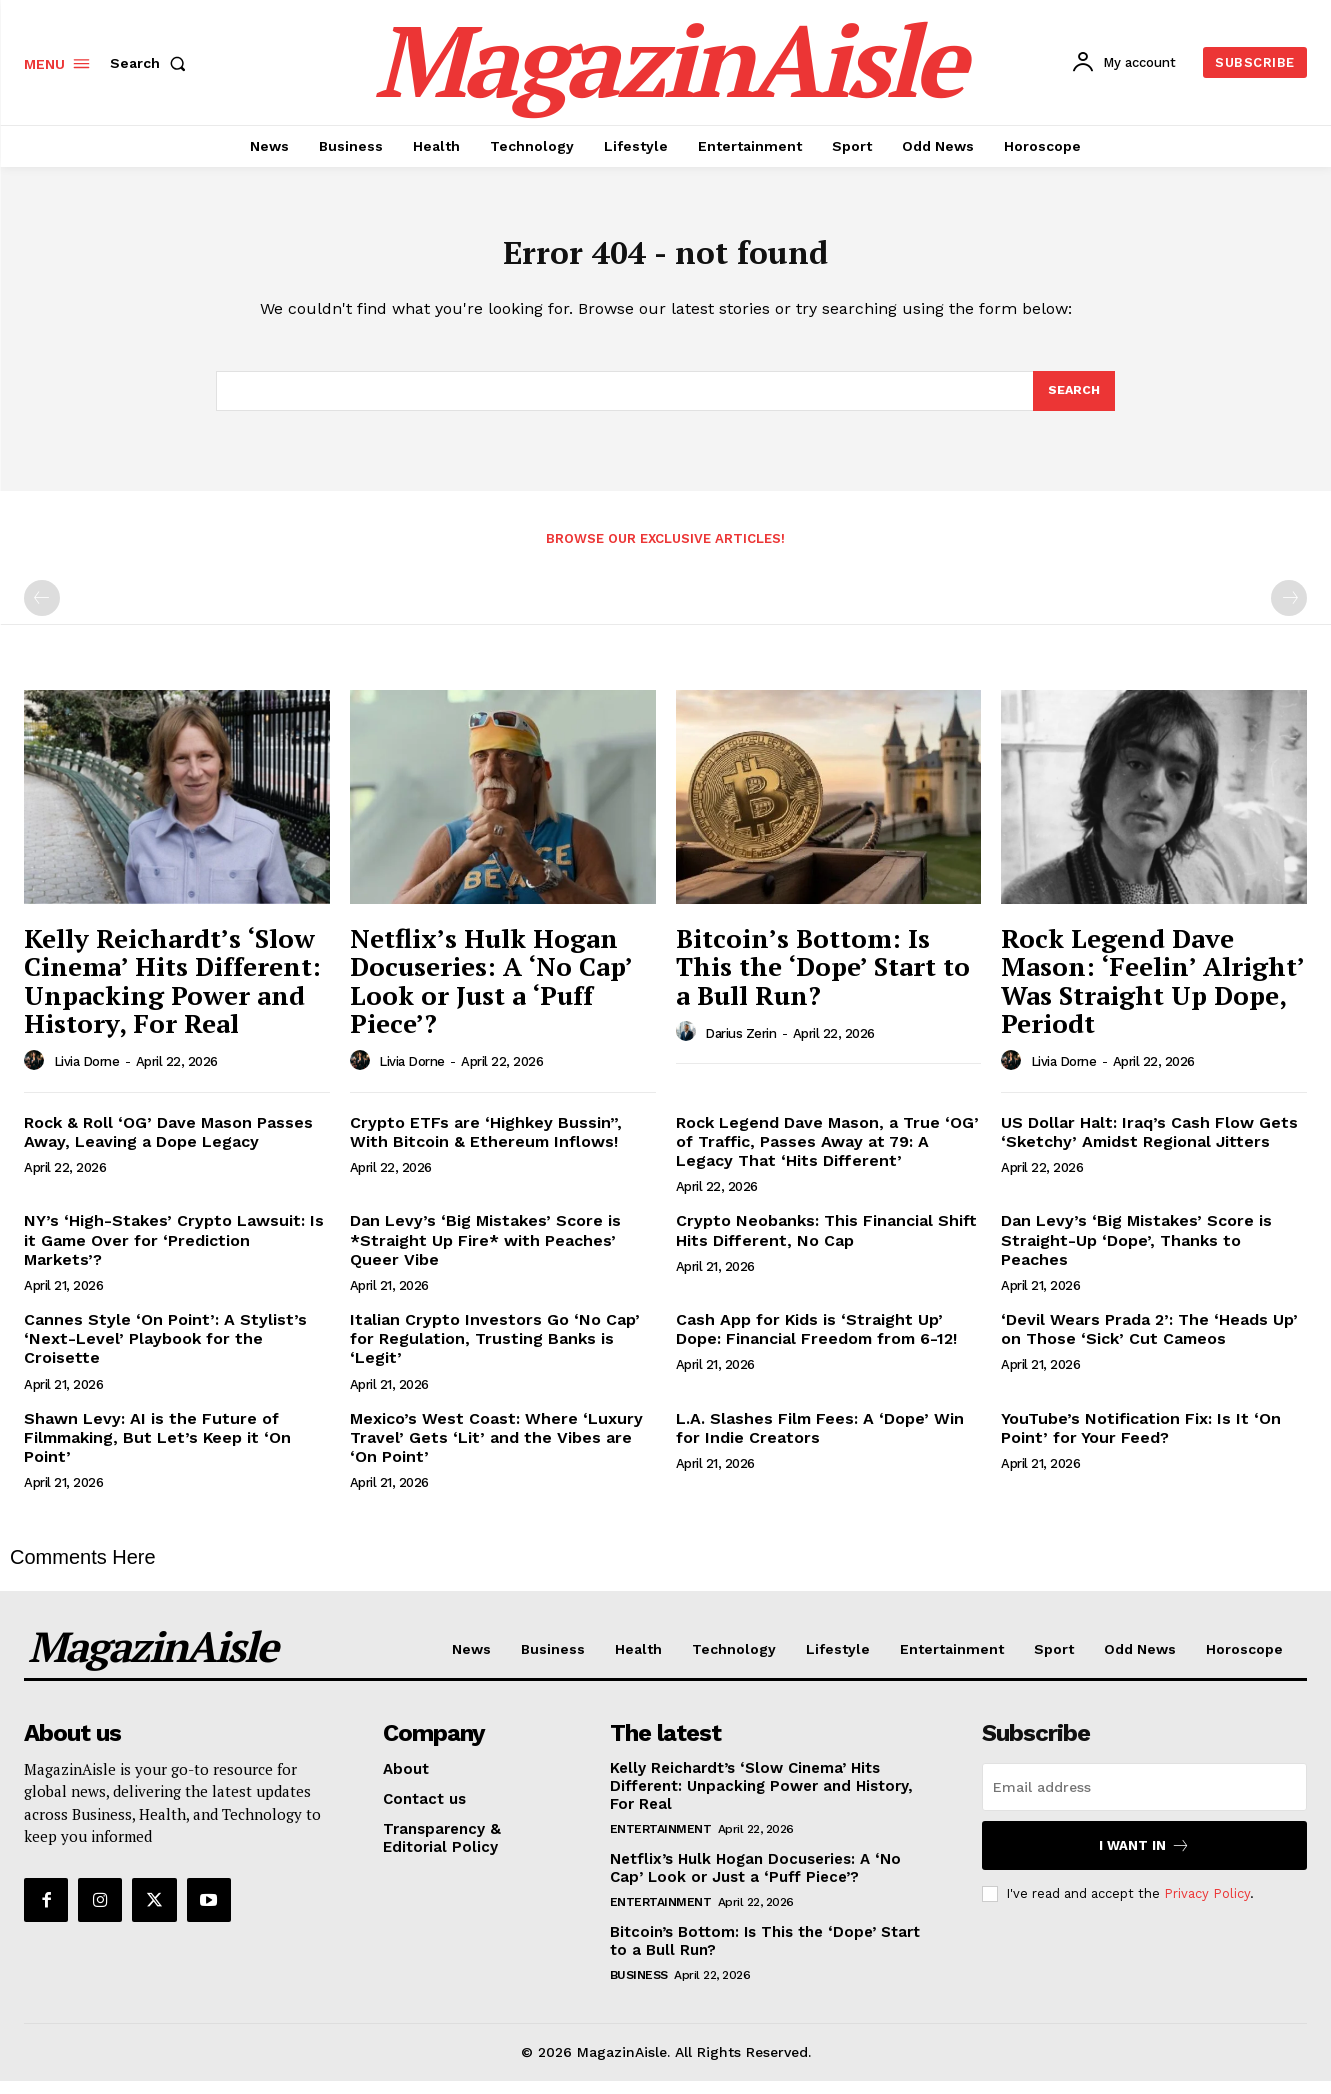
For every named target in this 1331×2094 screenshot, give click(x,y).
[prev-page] (42, 611)
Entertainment (661, 1842)
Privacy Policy (1207, 1906)
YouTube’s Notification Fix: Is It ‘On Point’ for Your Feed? (1141, 1441)
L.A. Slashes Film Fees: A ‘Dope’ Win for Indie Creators (820, 1441)
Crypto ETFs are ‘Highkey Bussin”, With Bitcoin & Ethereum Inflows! (486, 1145)
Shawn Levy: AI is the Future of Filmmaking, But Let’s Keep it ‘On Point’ (157, 1450)
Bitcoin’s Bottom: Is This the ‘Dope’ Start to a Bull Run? (823, 979)
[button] (152, 63)
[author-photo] (37, 1074)
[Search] (1073, 402)
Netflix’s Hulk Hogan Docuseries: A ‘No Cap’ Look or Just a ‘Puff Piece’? (491, 994)
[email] (1144, 1800)
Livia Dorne (87, 1074)
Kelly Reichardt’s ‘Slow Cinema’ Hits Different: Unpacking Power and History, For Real (172, 994)
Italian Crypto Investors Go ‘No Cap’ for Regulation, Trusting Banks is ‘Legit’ (495, 1351)
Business (639, 1988)
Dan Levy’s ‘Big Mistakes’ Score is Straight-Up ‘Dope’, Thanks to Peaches (1136, 1253)
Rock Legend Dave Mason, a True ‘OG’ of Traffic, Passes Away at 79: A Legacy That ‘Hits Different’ (827, 1154)
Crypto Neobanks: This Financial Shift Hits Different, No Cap (826, 1244)
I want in (1144, 1858)
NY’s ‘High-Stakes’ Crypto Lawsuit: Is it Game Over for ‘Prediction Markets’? (174, 1253)
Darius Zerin (740, 1046)
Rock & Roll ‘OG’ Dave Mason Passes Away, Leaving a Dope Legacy (168, 1145)
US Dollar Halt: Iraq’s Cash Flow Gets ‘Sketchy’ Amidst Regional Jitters (1149, 1145)
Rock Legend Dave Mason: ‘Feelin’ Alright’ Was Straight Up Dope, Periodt (1153, 994)
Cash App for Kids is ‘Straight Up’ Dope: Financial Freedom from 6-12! (816, 1342)
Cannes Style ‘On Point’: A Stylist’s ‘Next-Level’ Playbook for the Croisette (165, 1351)
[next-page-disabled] (1289, 611)
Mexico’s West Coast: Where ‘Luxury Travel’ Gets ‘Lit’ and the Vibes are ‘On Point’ (496, 1450)
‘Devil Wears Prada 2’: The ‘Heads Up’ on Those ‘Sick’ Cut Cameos (1149, 1342)
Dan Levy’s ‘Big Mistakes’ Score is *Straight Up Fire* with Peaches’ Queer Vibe (485, 1253)
